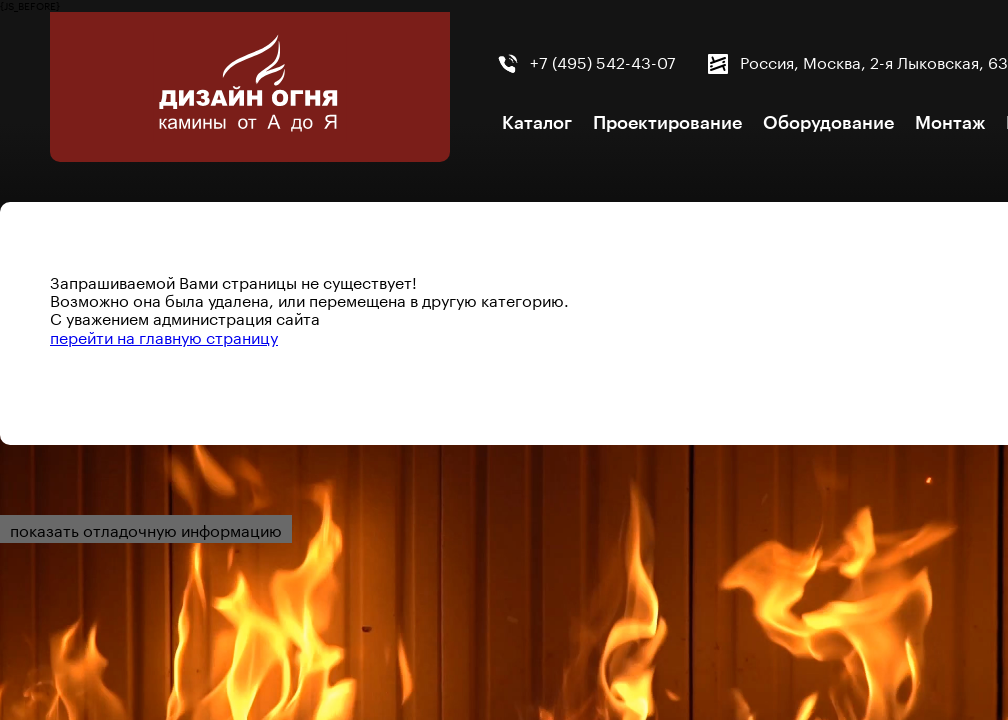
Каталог (537, 123)
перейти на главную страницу (164, 335)
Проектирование (667, 123)
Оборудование (828, 123)
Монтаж (950, 123)
